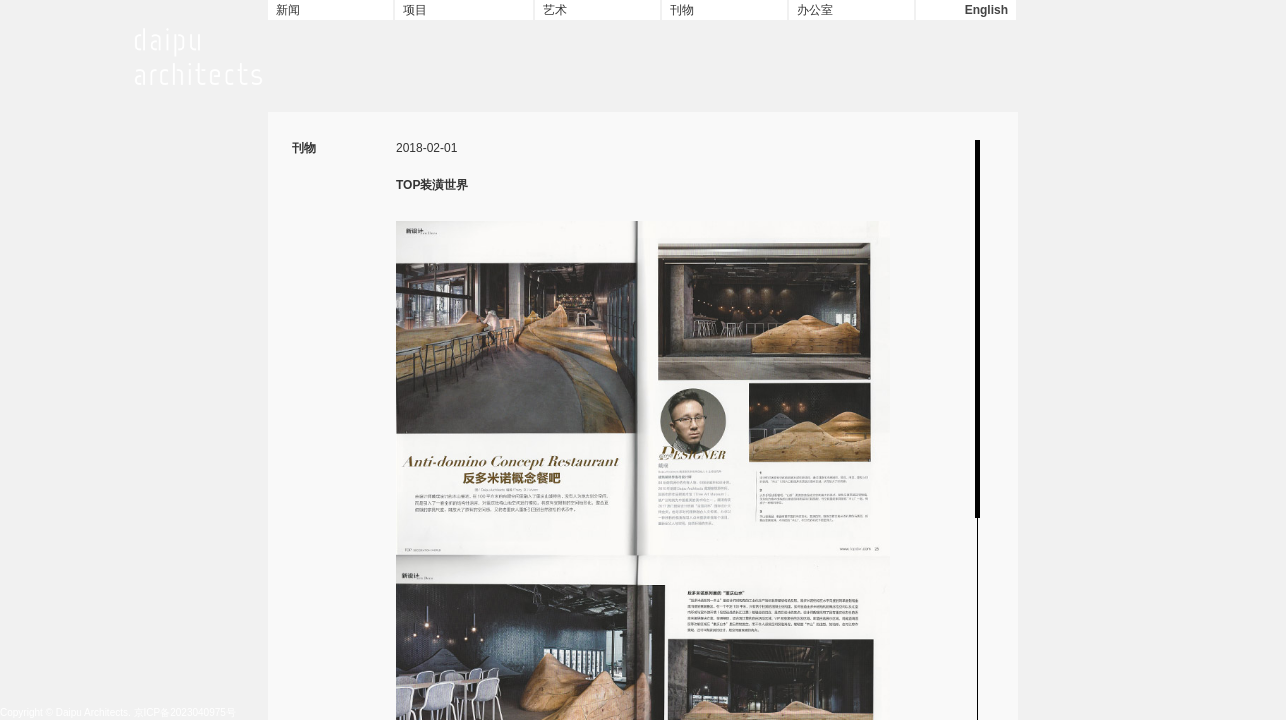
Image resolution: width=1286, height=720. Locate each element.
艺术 (555, 10)
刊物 (682, 10)
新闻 (288, 10)
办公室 (815, 10)
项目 (415, 10)
